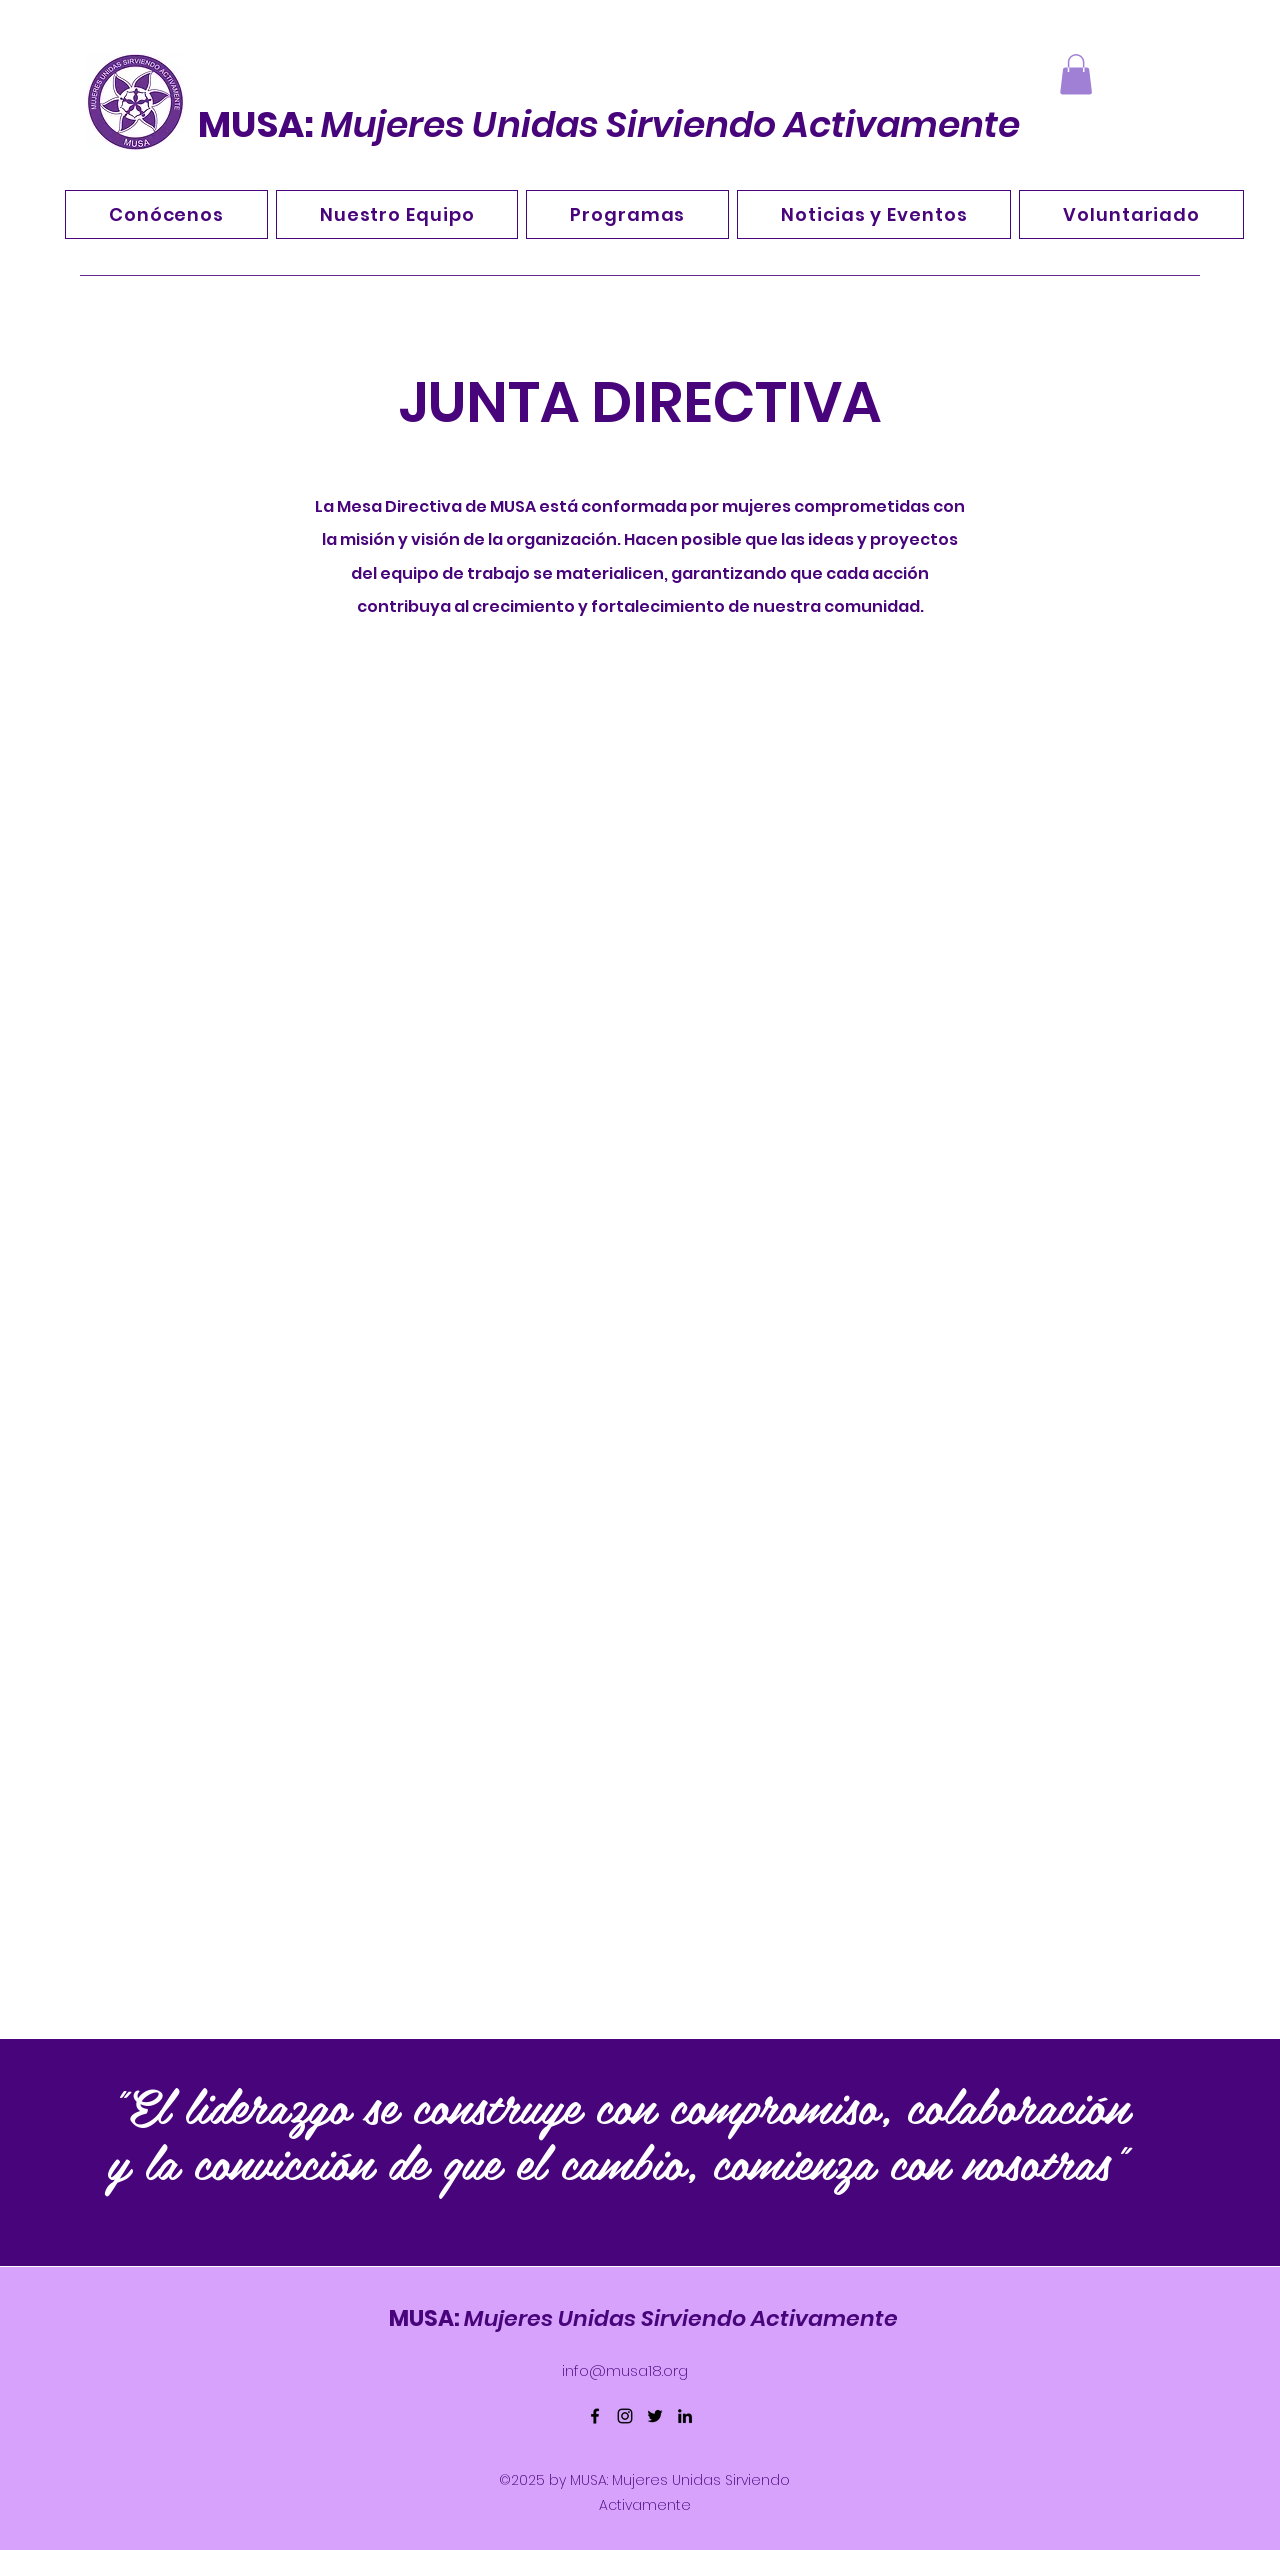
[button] (1076, 74)
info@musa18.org (625, 2370)
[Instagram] (625, 2416)
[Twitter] (655, 2416)
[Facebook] (595, 2416)
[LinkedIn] (685, 2416)
